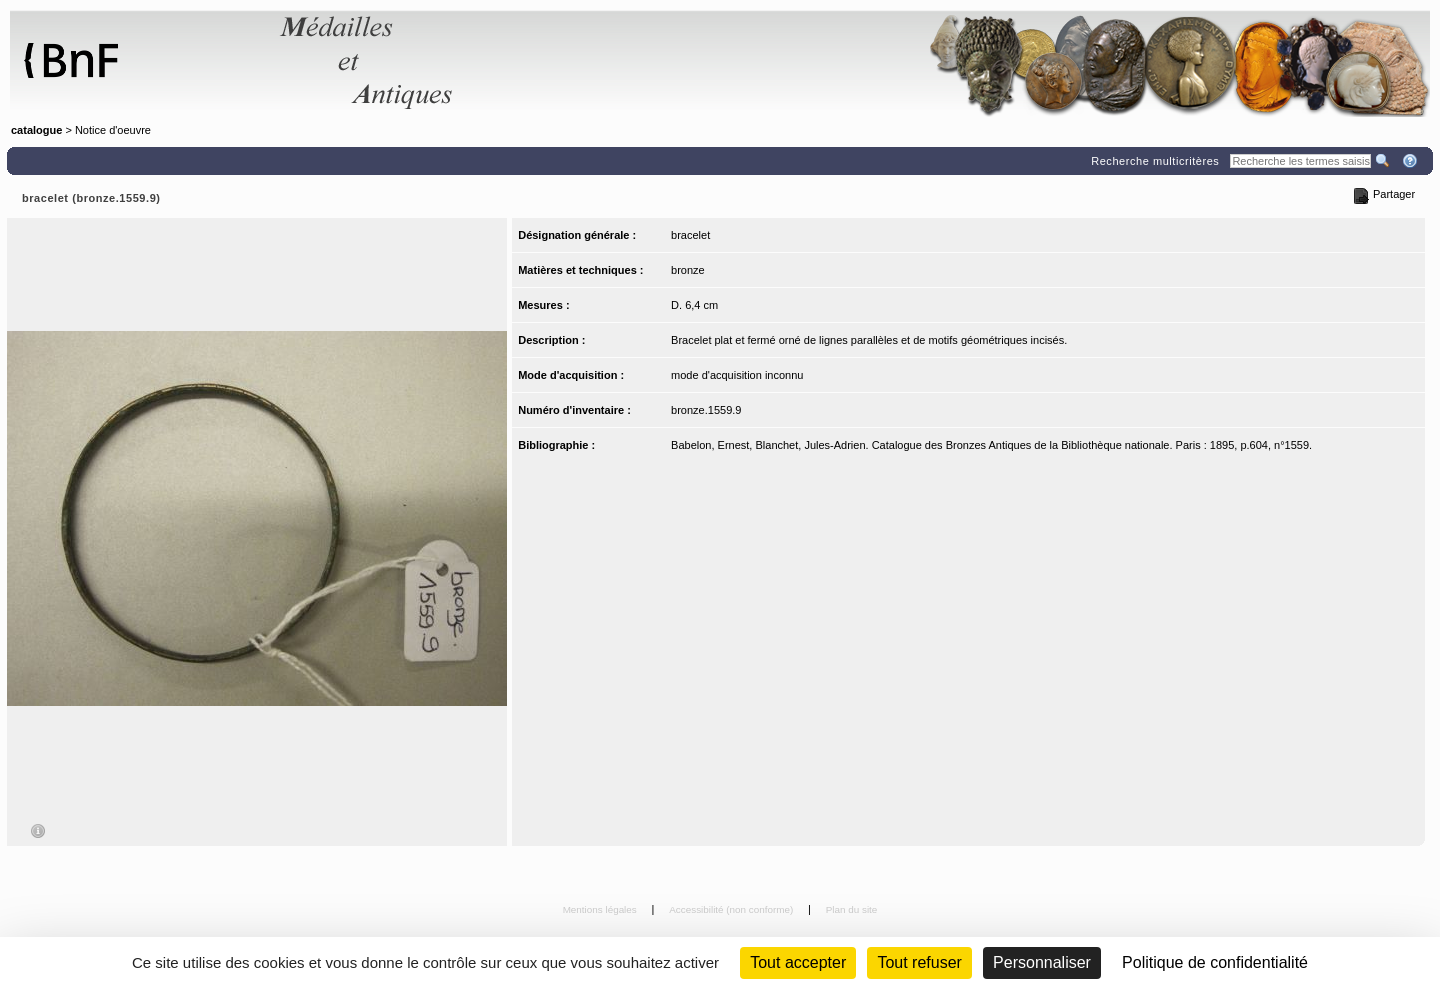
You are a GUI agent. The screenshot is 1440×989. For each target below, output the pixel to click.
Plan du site (852, 909)
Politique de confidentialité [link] (1215, 962)
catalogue (36, 130)
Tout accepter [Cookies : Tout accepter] (798, 962)
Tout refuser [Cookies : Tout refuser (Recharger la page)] (919, 962)
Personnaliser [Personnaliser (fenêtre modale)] (1042, 962)
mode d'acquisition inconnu (737, 375)
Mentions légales (601, 909)
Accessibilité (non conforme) (732, 909)
